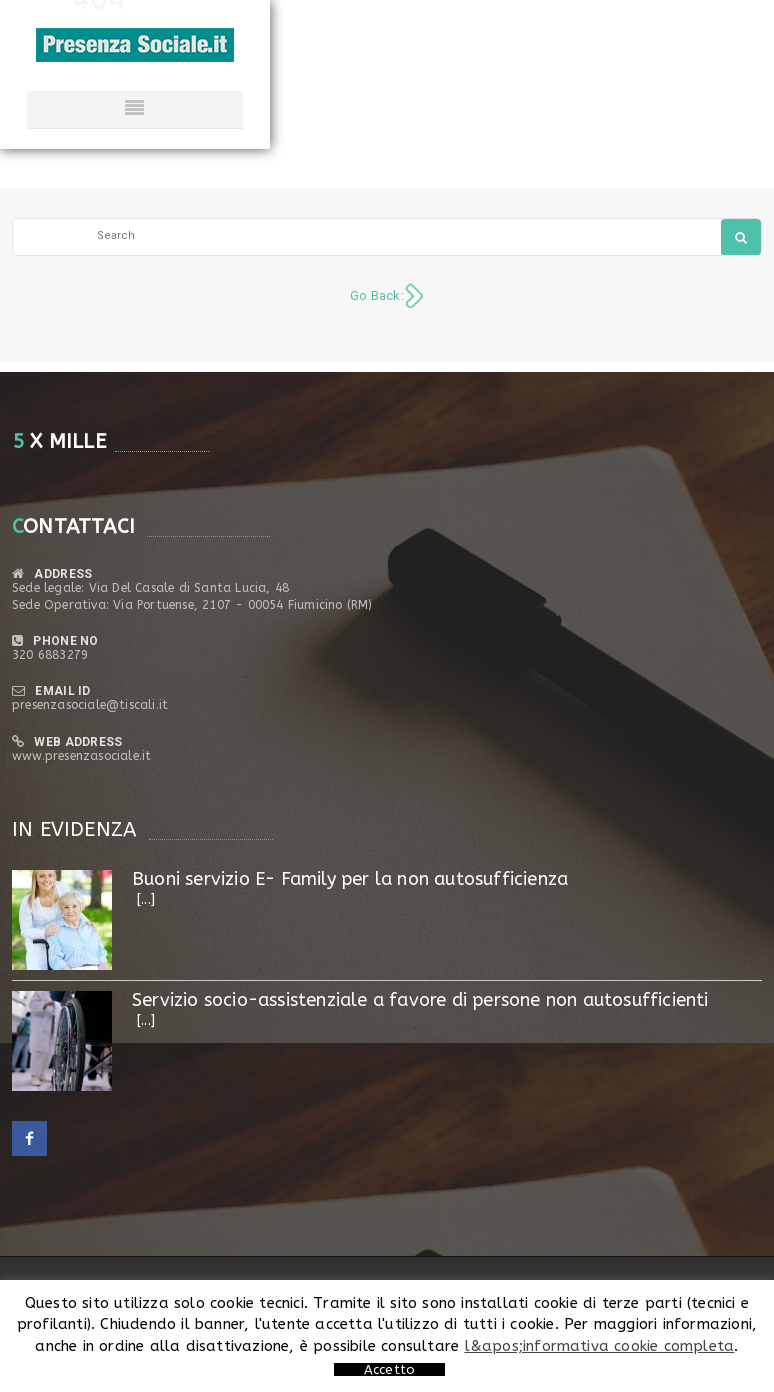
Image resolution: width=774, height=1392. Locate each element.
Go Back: (377, 295)
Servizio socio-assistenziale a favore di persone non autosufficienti (420, 1000)
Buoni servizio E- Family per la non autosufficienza (350, 879)
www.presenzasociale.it (81, 756)
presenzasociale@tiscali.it (90, 705)
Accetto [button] (389, 1369)
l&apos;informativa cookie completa (600, 1346)
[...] (146, 899)
